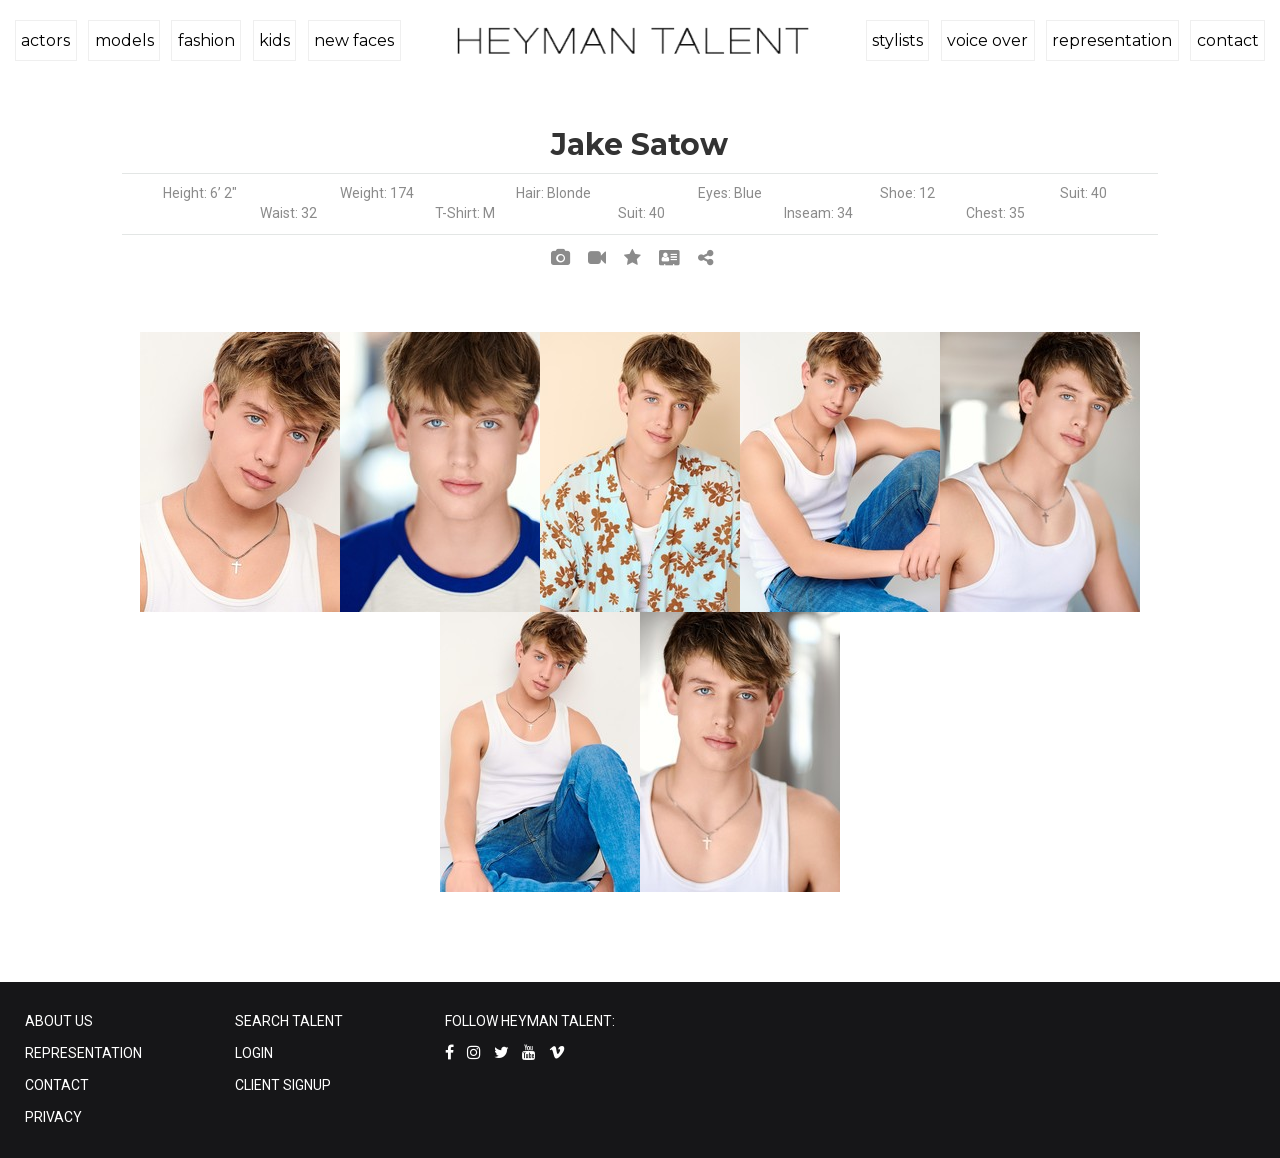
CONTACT (57, 1085)
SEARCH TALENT (289, 1021)
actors (45, 40)
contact (1228, 40)
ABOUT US (59, 1021)
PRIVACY (53, 1117)
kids (270, 40)
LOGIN (254, 1053)
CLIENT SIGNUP (283, 1085)
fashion (203, 40)
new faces (349, 40)
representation (1114, 40)
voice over (990, 40)
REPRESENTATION (83, 1053)
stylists (901, 40)
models (122, 40)
